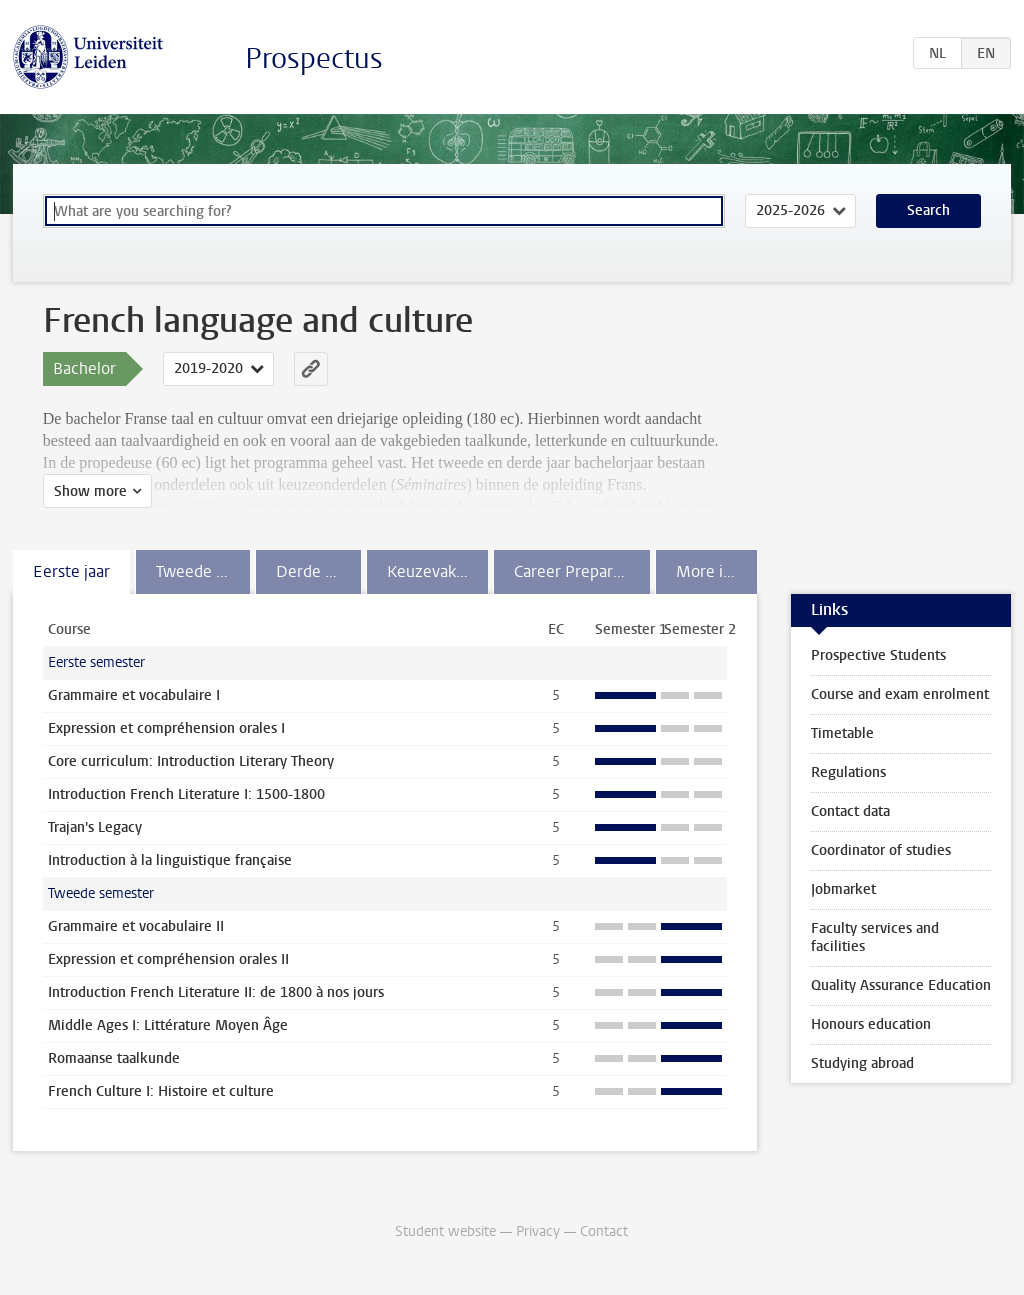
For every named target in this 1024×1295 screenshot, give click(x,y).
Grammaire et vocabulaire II (136, 926)
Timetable (842, 733)
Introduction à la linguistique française (170, 860)
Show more (90, 491)
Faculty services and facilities (875, 937)
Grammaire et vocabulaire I (134, 695)
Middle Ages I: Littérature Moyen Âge (168, 1025)
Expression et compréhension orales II (168, 959)
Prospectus (314, 58)
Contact (604, 1231)
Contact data (850, 811)
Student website (445, 1231)
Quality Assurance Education (901, 985)
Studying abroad (862, 1063)
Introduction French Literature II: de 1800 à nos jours (216, 992)
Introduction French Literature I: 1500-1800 (186, 794)
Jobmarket (843, 889)
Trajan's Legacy (95, 827)
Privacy (538, 1231)
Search (928, 210)
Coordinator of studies (881, 850)
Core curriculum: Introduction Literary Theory (191, 761)
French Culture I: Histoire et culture (161, 1091)
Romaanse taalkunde (114, 1058)
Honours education (871, 1024)
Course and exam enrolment (900, 694)
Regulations (848, 772)
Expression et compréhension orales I (166, 728)
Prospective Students (878, 655)
